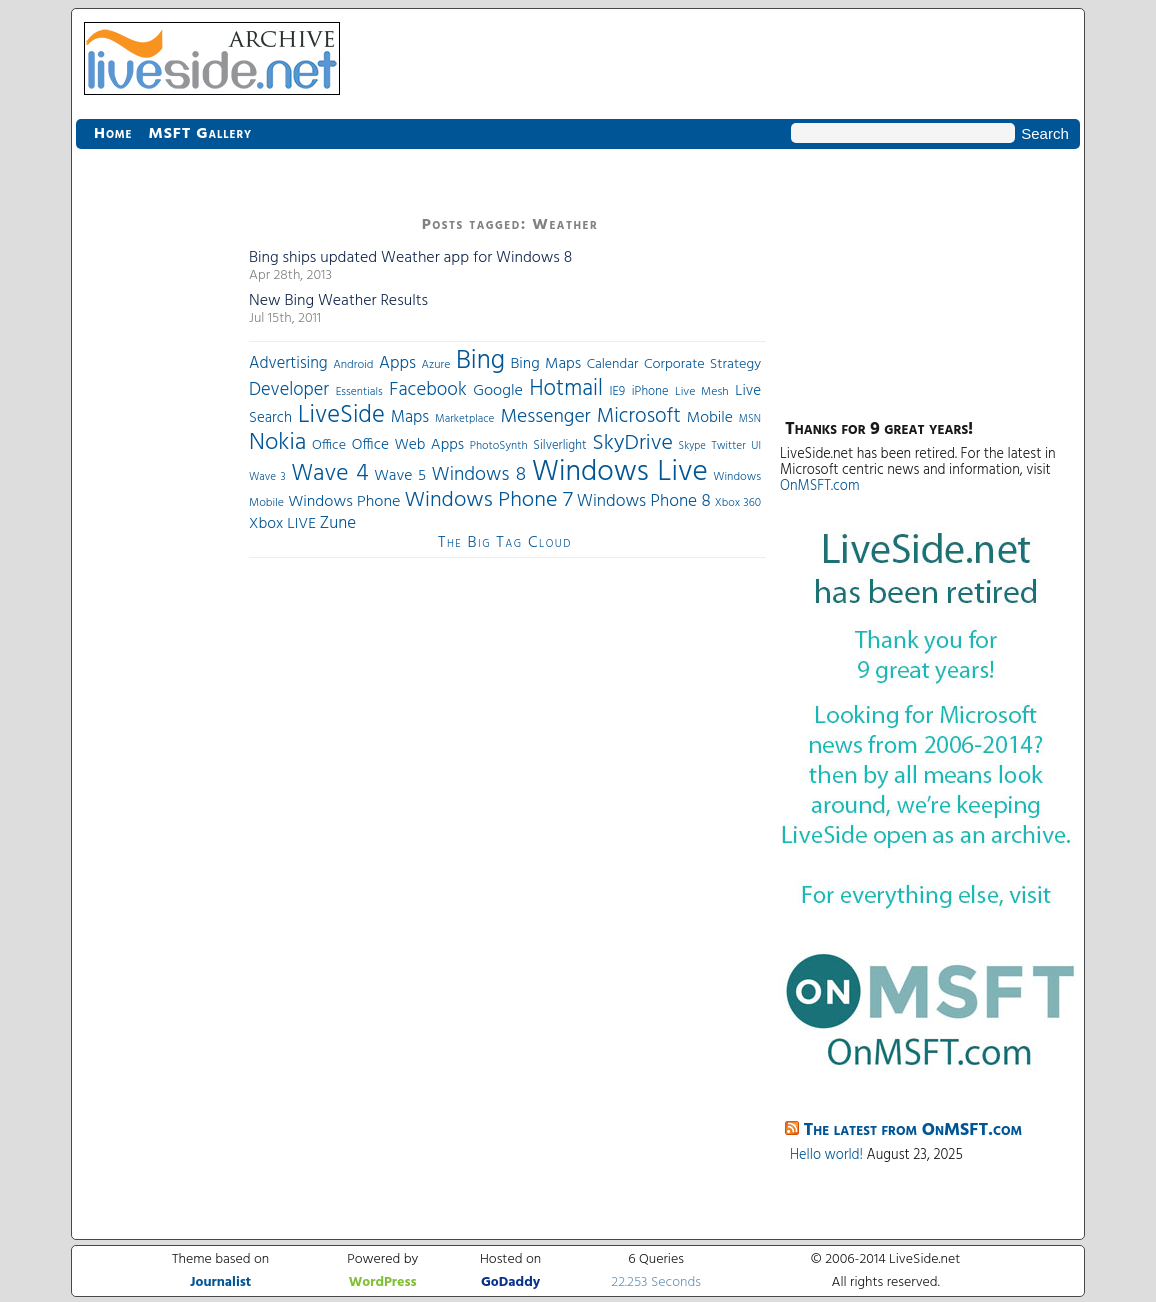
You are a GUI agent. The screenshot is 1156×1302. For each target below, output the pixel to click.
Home (113, 134)
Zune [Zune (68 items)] (338, 523)
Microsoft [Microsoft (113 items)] (639, 416)
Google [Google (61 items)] (498, 391)
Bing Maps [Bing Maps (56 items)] (546, 364)
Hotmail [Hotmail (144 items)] (566, 389)
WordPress (383, 1282)
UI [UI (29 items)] (756, 446)
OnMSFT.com (820, 486)
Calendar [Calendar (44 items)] (613, 364)
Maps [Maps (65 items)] (410, 417)
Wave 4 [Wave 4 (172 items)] (329, 474)
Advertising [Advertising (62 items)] (288, 364)
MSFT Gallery (200, 134)
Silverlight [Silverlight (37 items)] (559, 446)
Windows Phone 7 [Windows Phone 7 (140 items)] (488, 500)
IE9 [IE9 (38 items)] (617, 391)
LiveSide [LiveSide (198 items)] (341, 415)
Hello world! (826, 1155)
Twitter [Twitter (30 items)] (728, 446)
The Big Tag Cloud (505, 543)
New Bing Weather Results (338, 301)
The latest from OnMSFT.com (913, 1130)
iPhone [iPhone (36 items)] (650, 392)
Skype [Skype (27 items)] (692, 446)
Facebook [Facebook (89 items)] (427, 390)
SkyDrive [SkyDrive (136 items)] (632, 443)
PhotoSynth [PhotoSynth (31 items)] (499, 446)
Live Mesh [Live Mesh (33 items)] (702, 392)
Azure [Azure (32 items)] (436, 365)
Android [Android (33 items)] (353, 365)
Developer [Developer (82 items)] (289, 390)
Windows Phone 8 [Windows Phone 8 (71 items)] (644, 501)
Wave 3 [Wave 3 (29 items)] (267, 477)
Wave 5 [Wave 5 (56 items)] (400, 476)
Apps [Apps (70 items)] (397, 363)
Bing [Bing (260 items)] (480, 361)
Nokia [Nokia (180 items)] (277, 443)
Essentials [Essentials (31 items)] (359, 392)
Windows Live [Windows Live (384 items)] (620, 472)
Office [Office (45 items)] (329, 445)
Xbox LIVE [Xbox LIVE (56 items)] (282, 524)
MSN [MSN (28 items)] (750, 419)
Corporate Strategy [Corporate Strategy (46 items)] (702, 364)
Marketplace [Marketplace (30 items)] (464, 419)
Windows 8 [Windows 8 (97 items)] (479, 475)
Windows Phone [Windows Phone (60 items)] (344, 502)
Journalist (220, 1282)
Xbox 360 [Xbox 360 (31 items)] (738, 503)
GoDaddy (510, 1282)
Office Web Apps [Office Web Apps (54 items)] (408, 445)
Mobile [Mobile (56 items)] (710, 418)
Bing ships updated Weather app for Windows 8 (410, 258)
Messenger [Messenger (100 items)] (545, 417)
